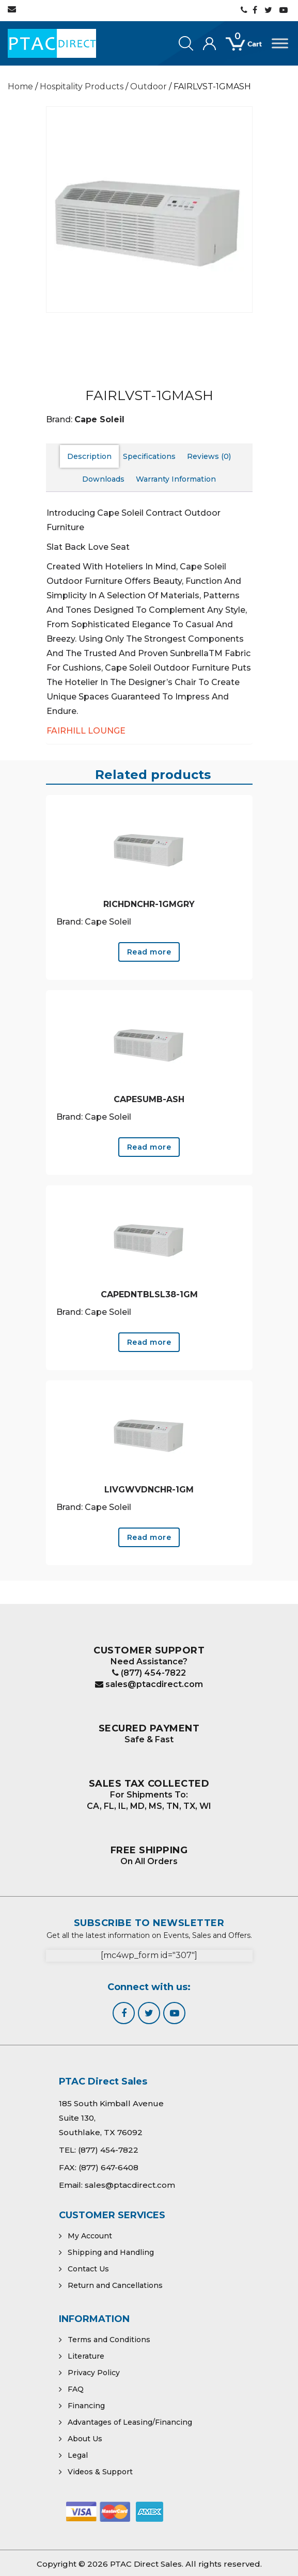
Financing (86, 2405)
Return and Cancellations (115, 2285)
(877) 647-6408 (108, 2167)
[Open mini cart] (248, 49)
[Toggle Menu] (280, 43)
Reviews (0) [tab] (209, 456)
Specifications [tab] (149, 456)
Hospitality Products (81, 86)
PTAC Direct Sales (146, 2564)
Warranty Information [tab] (176, 479)
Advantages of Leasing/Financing (130, 2422)
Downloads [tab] (103, 479)
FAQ (76, 2389)
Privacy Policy (94, 2372)
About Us (85, 2438)
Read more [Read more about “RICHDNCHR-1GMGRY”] (149, 952)
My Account (90, 2235)
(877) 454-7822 (149, 1673)
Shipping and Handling (111, 2252)
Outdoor (148, 86)
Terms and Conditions (109, 2339)
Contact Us (88, 2268)
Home (20, 86)
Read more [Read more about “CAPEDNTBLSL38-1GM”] (149, 1342)
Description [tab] (89, 456)
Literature (86, 2356)
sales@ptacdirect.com (149, 1684)
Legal (78, 2455)
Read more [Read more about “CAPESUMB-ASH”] (149, 1147)
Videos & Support (100, 2471)
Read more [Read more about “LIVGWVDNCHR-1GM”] (149, 1537)
